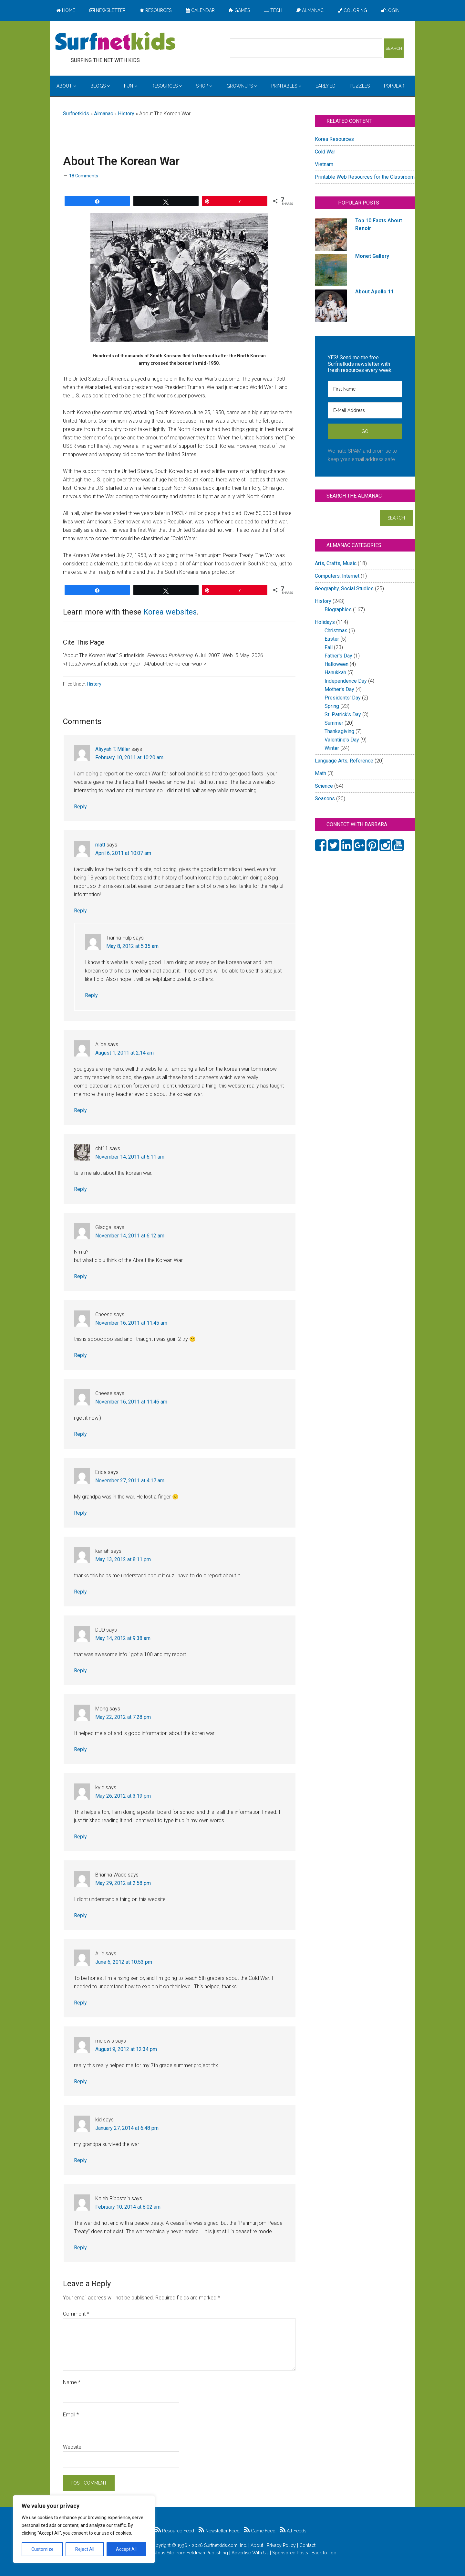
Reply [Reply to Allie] (80, 2003)
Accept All (126, 2549)
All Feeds (293, 2530)
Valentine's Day (342, 740)
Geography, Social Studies (344, 588)
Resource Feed (174, 2530)
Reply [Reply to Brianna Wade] (80, 1915)
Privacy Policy (281, 2545)
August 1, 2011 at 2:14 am (124, 1053)
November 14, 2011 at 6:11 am (129, 1157)
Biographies (338, 609)
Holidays (325, 622)
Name (71, 2382)
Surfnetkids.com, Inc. (225, 2545)
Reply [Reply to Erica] (80, 1513)
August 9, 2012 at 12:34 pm (126, 2049)
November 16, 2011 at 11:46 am (131, 1402)
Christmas (336, 630)
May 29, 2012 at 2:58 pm (123, 1883)
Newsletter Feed (219, 2530)
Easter (332, 639)
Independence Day (346, 681)
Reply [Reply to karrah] (80, 1592)
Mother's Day (339, 689)
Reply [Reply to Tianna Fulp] (91, 995)
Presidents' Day (343, 698)
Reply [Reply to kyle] (80, 1837)
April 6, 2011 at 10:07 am (123, 853)
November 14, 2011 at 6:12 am (129, 1236)
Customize (42, 2549)
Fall (329, 647)
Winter (332, 748)
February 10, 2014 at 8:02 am (127, 2207)
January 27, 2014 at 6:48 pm (127, 2128)
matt (100, 845)
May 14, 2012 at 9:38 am (122, 1638)
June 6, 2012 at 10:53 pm (123, 1962)
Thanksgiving (339, 731)
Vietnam (324, 164)
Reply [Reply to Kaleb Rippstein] (80, 2248)
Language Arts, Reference (344, 761)
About (257, 2545)
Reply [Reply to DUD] (80, 1670)
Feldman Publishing (207, 2552)
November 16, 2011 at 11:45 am (131, 1323)
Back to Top (324, 2552)
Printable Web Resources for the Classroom (365, 177)
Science (324, 786)
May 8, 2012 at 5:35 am (132, 946)
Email (71, 2415)
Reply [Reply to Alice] (80, 1110)
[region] (84, 2529)
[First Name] (365, 389)
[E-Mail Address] (365, 410)
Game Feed (259, 2530)
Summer (334, 723)
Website (72, 2447)
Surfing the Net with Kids (115, 41)
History (126, 113)
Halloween (336, 664)
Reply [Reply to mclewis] (80, 2081)
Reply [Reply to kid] (80, 2160)
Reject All (84, 2549)
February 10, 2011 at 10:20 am (129, 757)
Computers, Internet (337, 576)
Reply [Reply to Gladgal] (80, 1276)
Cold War (325, 152)
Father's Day (338, 656)
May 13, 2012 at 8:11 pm (123, 1559)
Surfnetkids (76, 113)
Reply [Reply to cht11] (80, 1189)
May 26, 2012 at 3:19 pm (123, 1796)
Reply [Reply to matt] (80, 911)
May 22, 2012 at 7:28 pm (123, 1717)
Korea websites (170, 611)
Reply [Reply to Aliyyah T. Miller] (80, 807)
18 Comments (83, 175)
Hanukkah (335, 672)
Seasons (325, 798)
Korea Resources (334, 139)
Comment (76, 2314)
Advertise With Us (250, 2552)
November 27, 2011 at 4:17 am (129, 1480)
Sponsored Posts (290, 2552)
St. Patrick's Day (343, 714)
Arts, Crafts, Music (335, 563)
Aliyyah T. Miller (112, 749)
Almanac (103, 113)
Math (320, 773)
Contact (307, 2545)
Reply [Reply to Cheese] (80, 1355)
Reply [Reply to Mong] (80, 1749)
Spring (332, 706)
